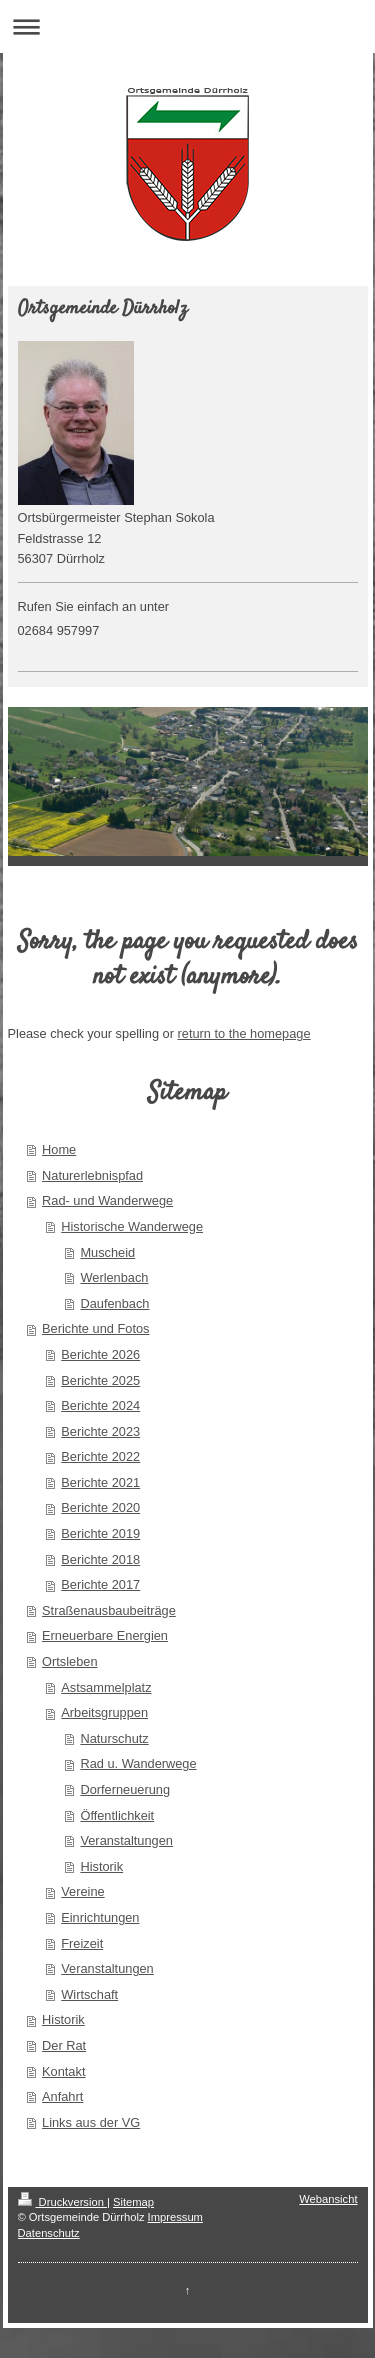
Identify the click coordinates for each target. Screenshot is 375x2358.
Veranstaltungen (126, 1840)
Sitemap (133, 2202)
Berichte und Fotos (95, 1328)
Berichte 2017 (100, 1584)
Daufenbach (114, 1303)
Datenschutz (49, 2233)
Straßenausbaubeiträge (109, 1610)
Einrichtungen (100, 1917)
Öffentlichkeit (117, 1815)
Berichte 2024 (100, 1405)
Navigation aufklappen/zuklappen (187, 26)
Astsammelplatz (106, 1687)
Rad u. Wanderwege (138, 1763)
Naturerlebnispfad (92, 1175)
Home (59, 1149)
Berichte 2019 (100, 1533)
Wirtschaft (89, 1994)
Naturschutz (114, 1738)
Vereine (82, 1891)
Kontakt (63, 2071)
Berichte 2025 (100, 1380)
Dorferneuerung (125, 1789)
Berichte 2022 (100, 1456)
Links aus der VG (91, 2122)
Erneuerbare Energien (105, 1635)
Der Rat (64, 2045)
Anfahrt (62, 2096)
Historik (101, 1866)
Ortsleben (69, 1661)
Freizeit (82, 1943)
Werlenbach (114, 1277)
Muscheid (107, 1252)
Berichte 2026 (100, 1354)
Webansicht (328, 2199)
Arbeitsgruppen (104, 1712)
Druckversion (63, 2202)
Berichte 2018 (100, 1559)
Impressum (175, 2217)
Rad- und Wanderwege (107, 1200)
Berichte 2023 (100, 1431)
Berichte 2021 (100, 1482)
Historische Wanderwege (132, 1226)
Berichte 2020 (100, 1507)
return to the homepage (244, 1033)
